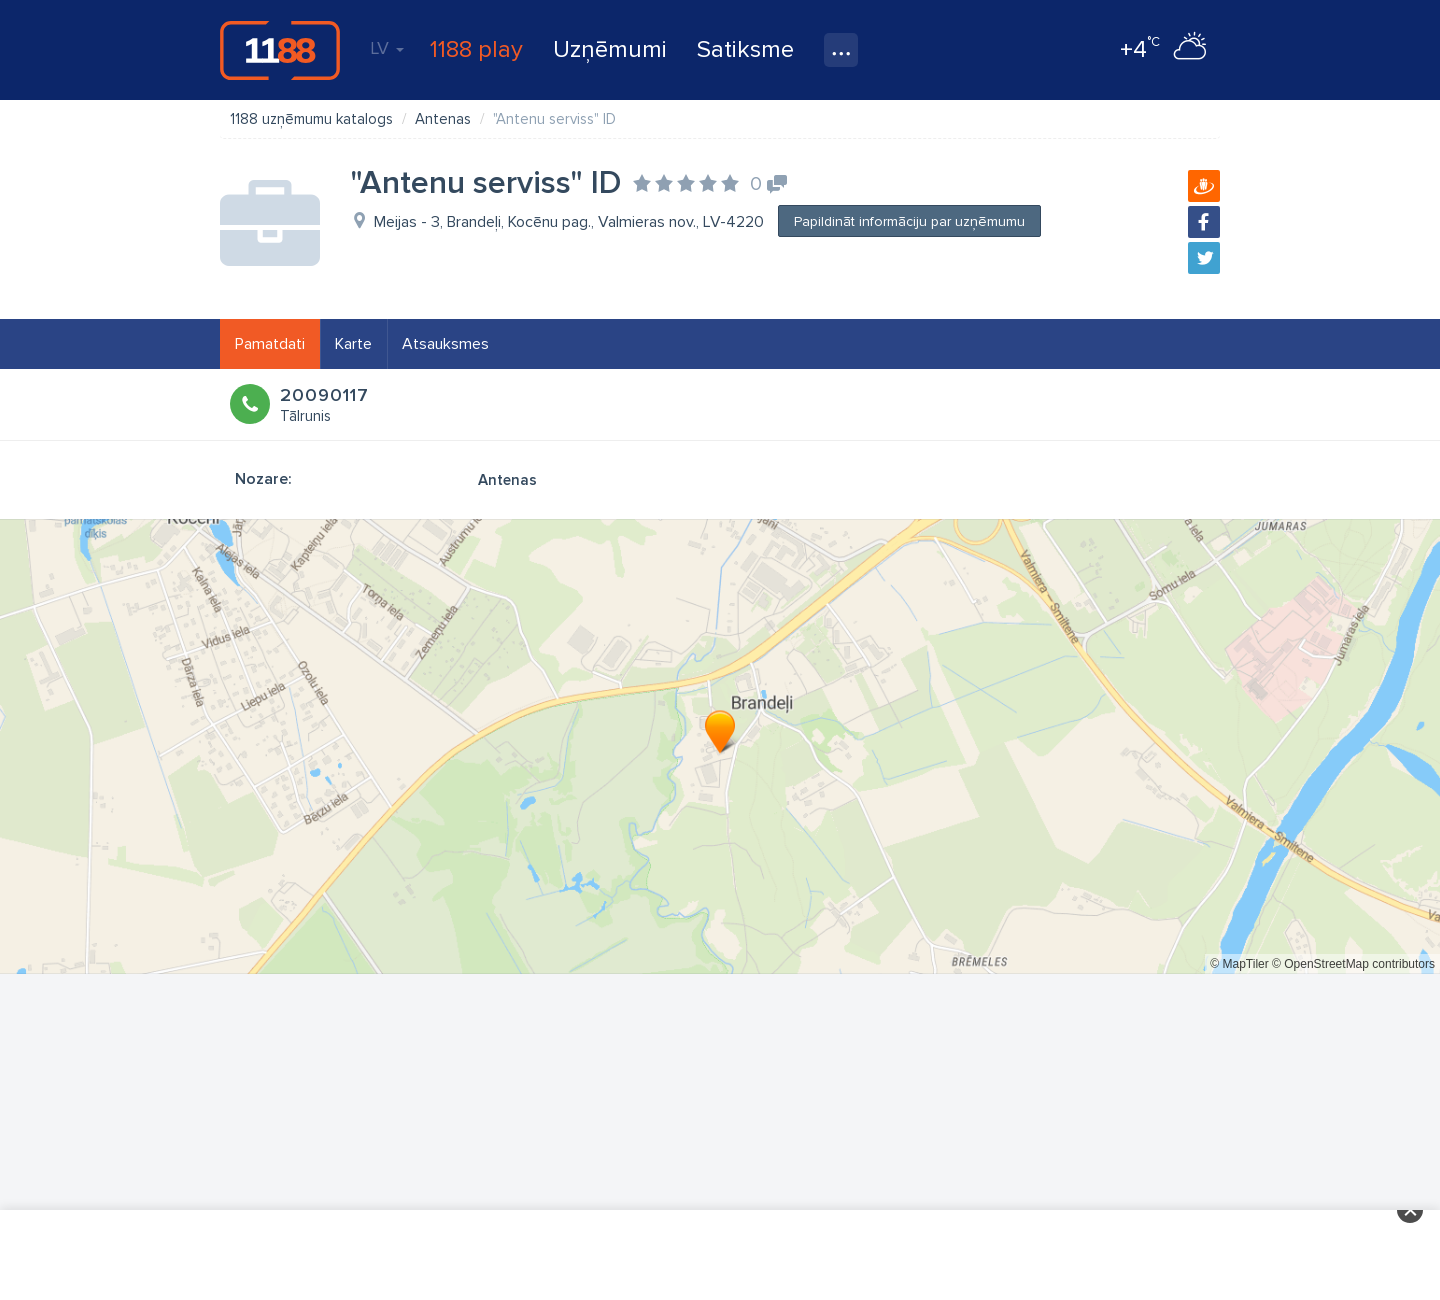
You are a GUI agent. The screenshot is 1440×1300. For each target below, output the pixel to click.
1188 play (476, 49)
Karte (353, 344)
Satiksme (745, 49)
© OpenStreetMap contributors (1353, 964)
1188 (280, 50)
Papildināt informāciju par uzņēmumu (909, 221)
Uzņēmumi (610, 49)
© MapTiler (1239, 964)
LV (387, 48)
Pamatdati (270, 344)
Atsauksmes (445, 344)
